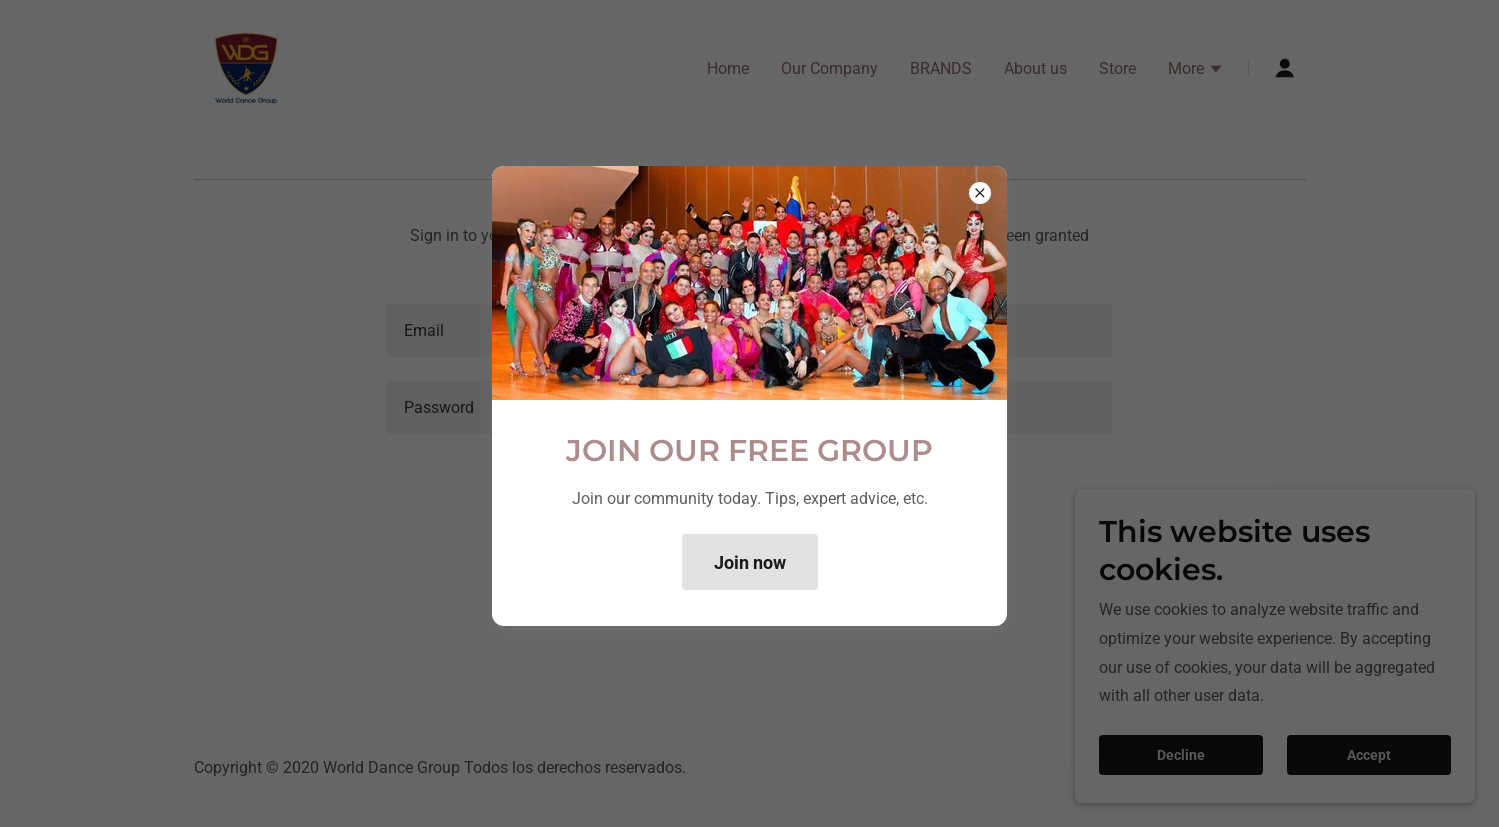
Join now (750, 562)
